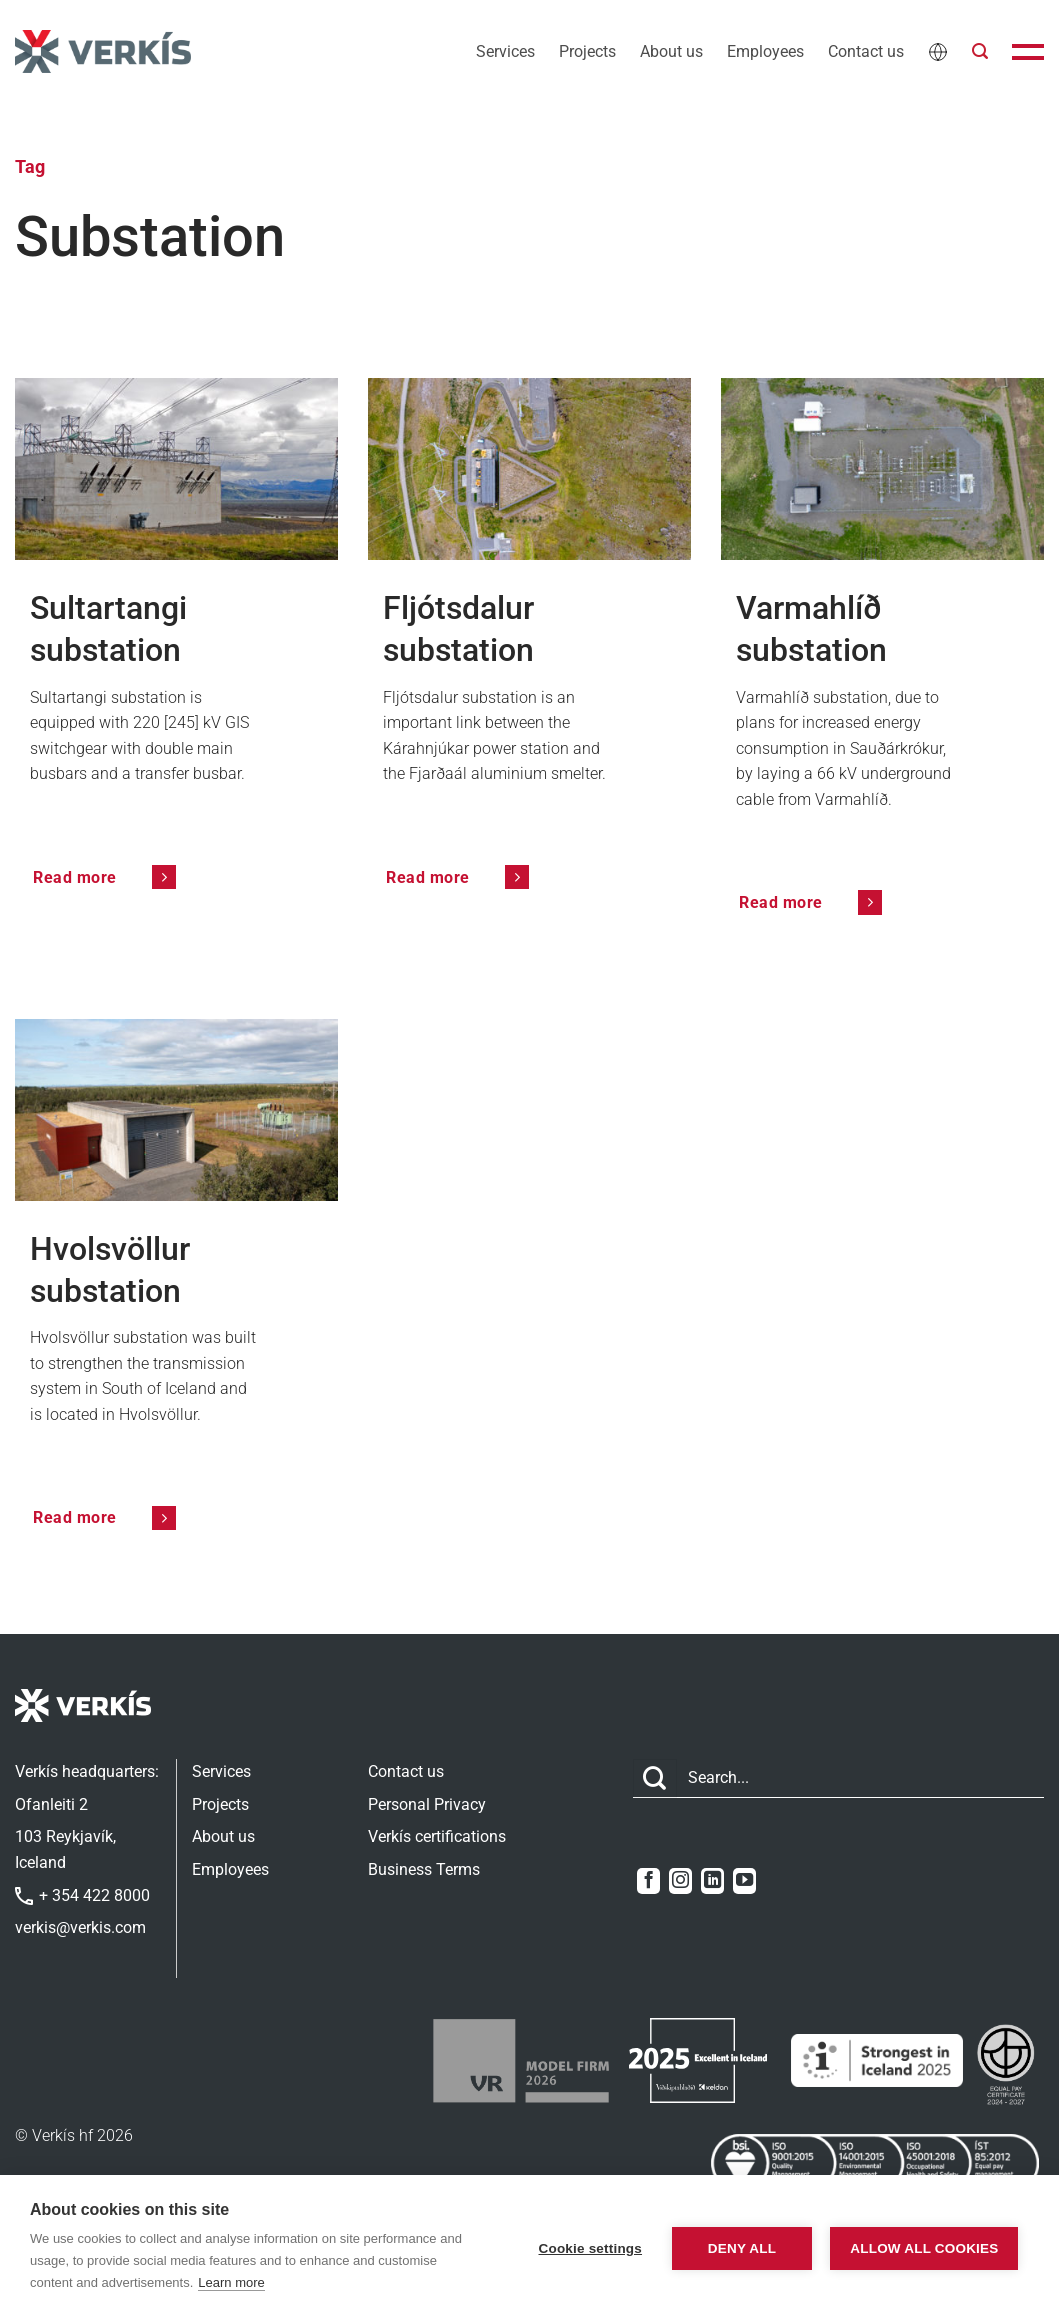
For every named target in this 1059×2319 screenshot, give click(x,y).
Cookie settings (582, 2247)
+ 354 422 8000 (82, 1895)
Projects (587, 51)
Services (505, 51)
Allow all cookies (921, 2247)
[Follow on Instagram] (680, 1881)
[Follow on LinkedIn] (712, 1881)
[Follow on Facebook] (648, 1881)
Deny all (734, 2247)
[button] (980, 51)
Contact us (866, 51)
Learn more (231, 2282)
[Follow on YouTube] (744, 1881)
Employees (765, 51)
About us (671, 51)
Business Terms (424, 1869)
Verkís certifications (437, 1836)
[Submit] (655, 1778)
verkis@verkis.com (80, 1927)
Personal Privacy (427, 1804)
